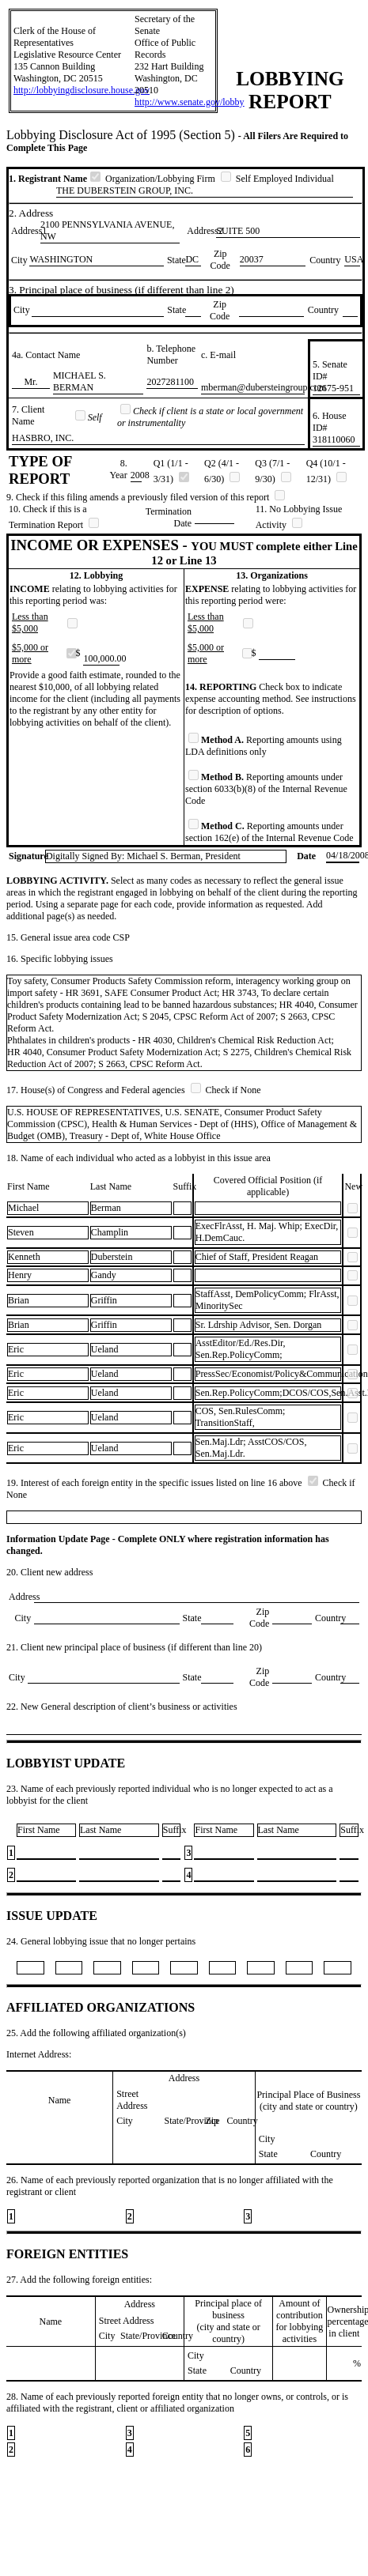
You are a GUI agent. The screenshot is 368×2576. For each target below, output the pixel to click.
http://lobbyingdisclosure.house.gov (81, 90)
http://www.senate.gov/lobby (190, 101)
